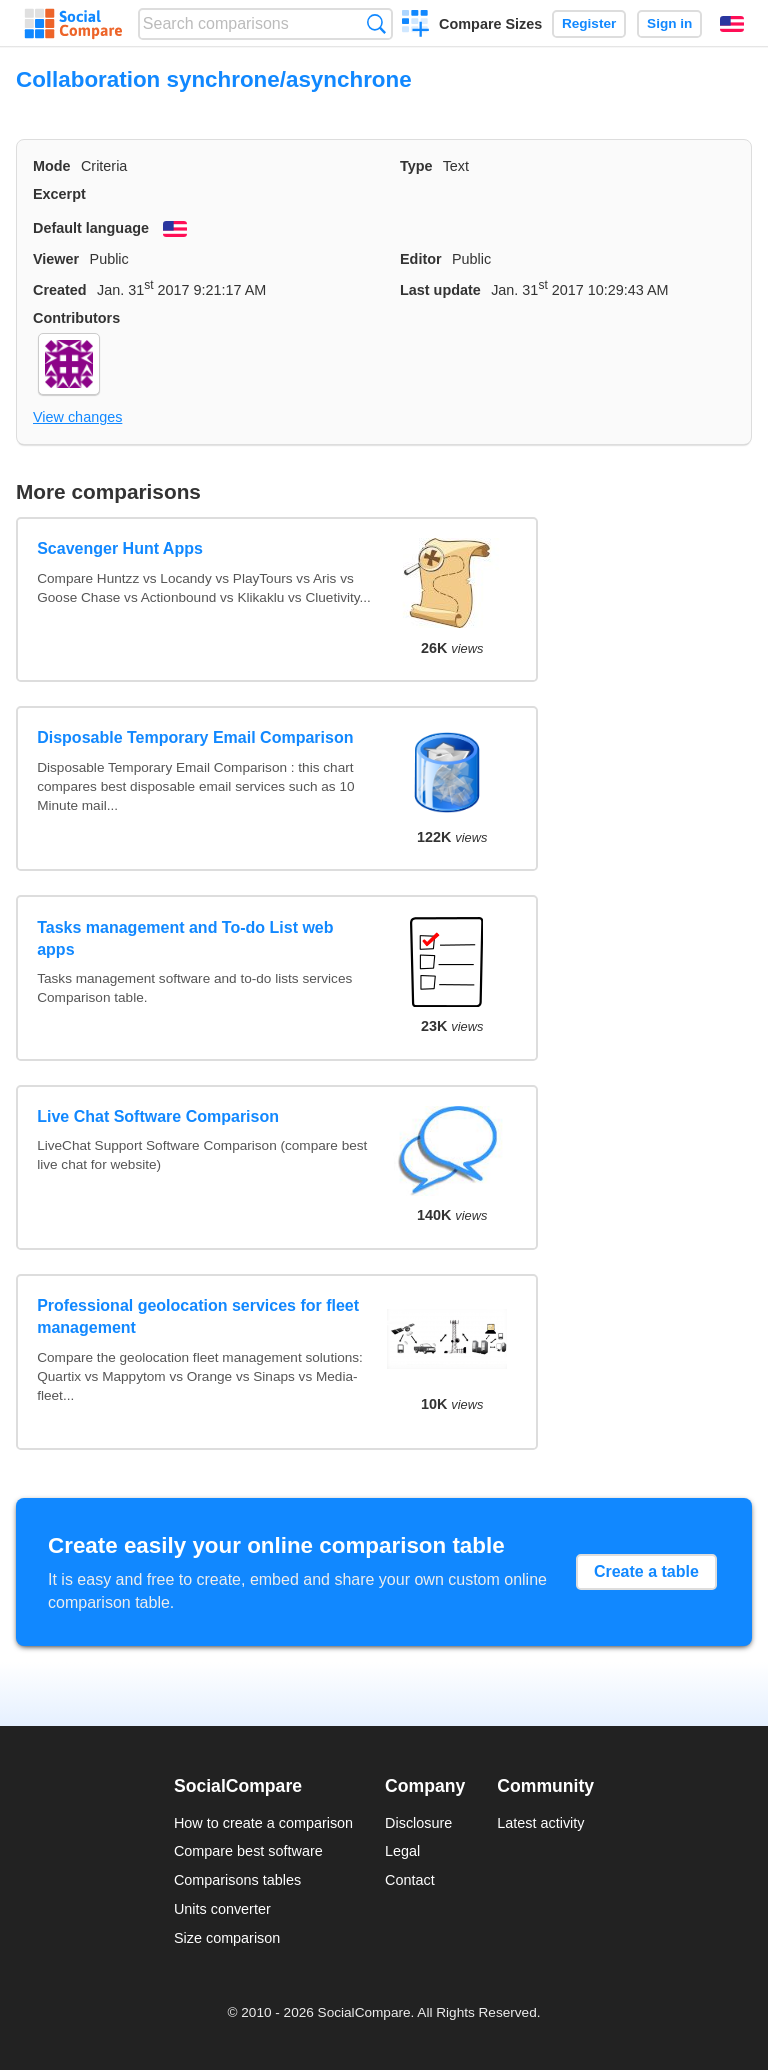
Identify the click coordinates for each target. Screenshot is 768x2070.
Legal (402, 1851)
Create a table (646, 1571)
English (732, 24)
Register (589, 23)
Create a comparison (415, 26)
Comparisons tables (237, 1880)
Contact (410, 1880)
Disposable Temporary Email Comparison (195, 737)
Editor (421, 259)
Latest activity (540, 1823)
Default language (91, 228)
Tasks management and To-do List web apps (185, 938)
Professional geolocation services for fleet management (198, 1316)
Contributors (76, 318)
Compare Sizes (490, 24)
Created (60, 290)
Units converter (222, 1909)
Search (376, 23)
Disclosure (418, 1823)
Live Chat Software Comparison (158, 1116)
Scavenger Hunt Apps (120, 548)
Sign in (669, 23)
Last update (440, 290)
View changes (77, 417)
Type (416, 166)
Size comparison (227, 1938)
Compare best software (248, 1851)
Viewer (56, 259)
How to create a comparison (263, 1823)
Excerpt (59, 194)
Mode (52, 166)
